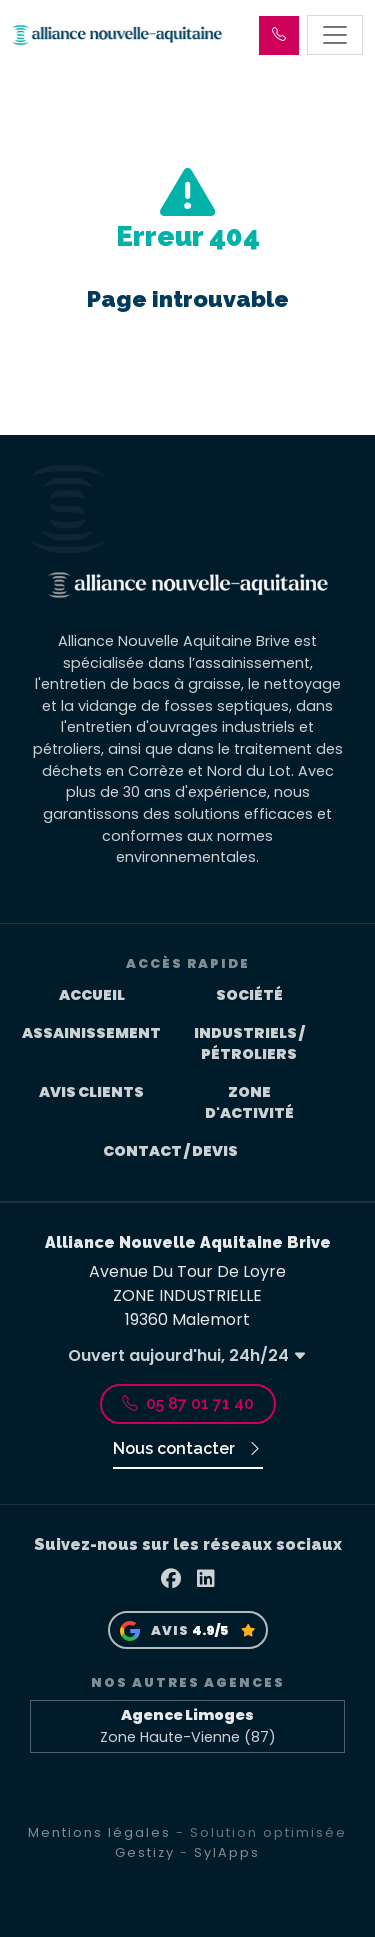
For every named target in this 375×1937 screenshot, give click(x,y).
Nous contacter (188, 1448)
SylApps (227, 1852)
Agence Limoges (187, 1715)
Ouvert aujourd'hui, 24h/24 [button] (187, 1355)
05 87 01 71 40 (188, 1403)
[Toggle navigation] (335, 35)
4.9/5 (210, 1630)
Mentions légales (99, 1832)
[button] (279, 35)
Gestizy (145, 1852)
